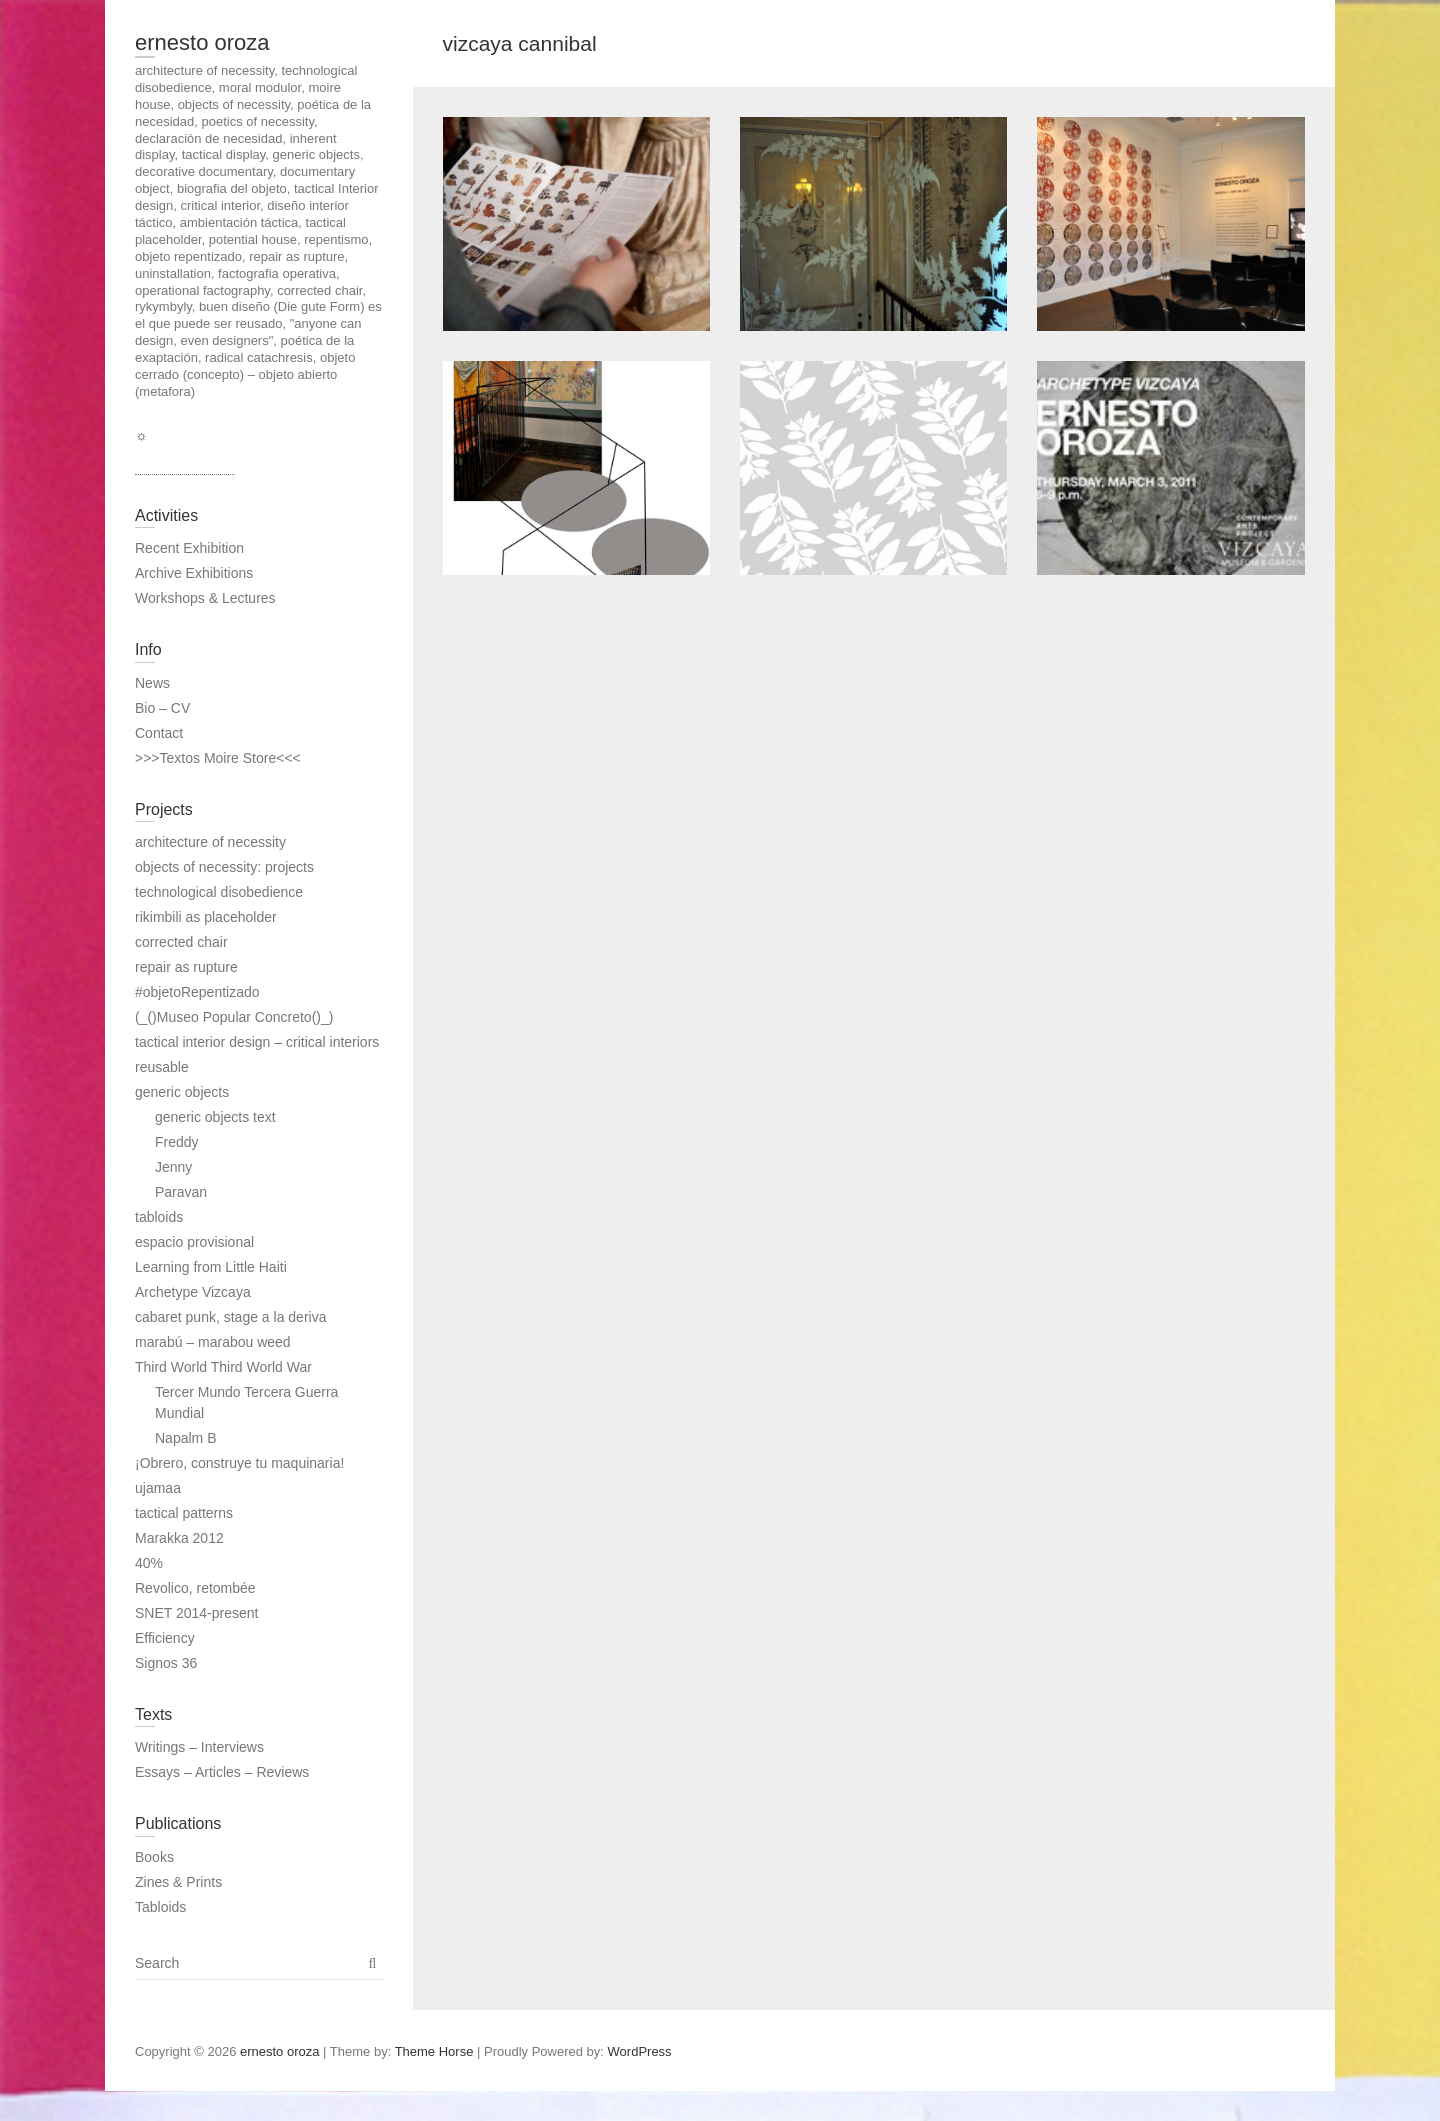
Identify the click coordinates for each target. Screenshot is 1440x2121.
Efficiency (165, 1638)
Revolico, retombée (195, 1588)
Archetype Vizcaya (193, 1292)
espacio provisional (194, 1242)
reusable (162, 1067)
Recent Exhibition (189, 548)
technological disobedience (219, 892)
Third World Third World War (223, 1367)
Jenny (173, 1167)
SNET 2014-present (196, 1613)
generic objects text (215, 1117)
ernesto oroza (202, 42)
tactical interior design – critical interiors (257, 1042)
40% (149, 1563)
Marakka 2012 (179, 1538)
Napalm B (185, 1438)
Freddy (177, 1142)
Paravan (181, 1192)
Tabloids (160, 1907)
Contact (159, 733)
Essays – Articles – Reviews (222, 1772)
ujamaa (158, 1488)
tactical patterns (184, 1513)
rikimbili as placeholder (206, 917)
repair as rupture (186, 967)
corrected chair (181, 942)
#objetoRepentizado (197, 992)
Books (154, 1857)
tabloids (159, 1217)
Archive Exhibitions (194, 573)
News (152, 683)
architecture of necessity (210, 842)
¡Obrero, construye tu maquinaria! (239, 1463)
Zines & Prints (178, 1882)
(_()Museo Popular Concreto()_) (234, 1017)
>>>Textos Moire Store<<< (218, 758)
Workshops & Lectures (205, 598)
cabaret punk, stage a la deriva (230, 1317)
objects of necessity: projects (224, 867)
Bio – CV (162, 708)
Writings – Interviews (199, 1747)
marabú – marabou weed (213, 1342)
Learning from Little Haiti (211, 1267)
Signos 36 (166, 1663)
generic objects (182, 1092)
